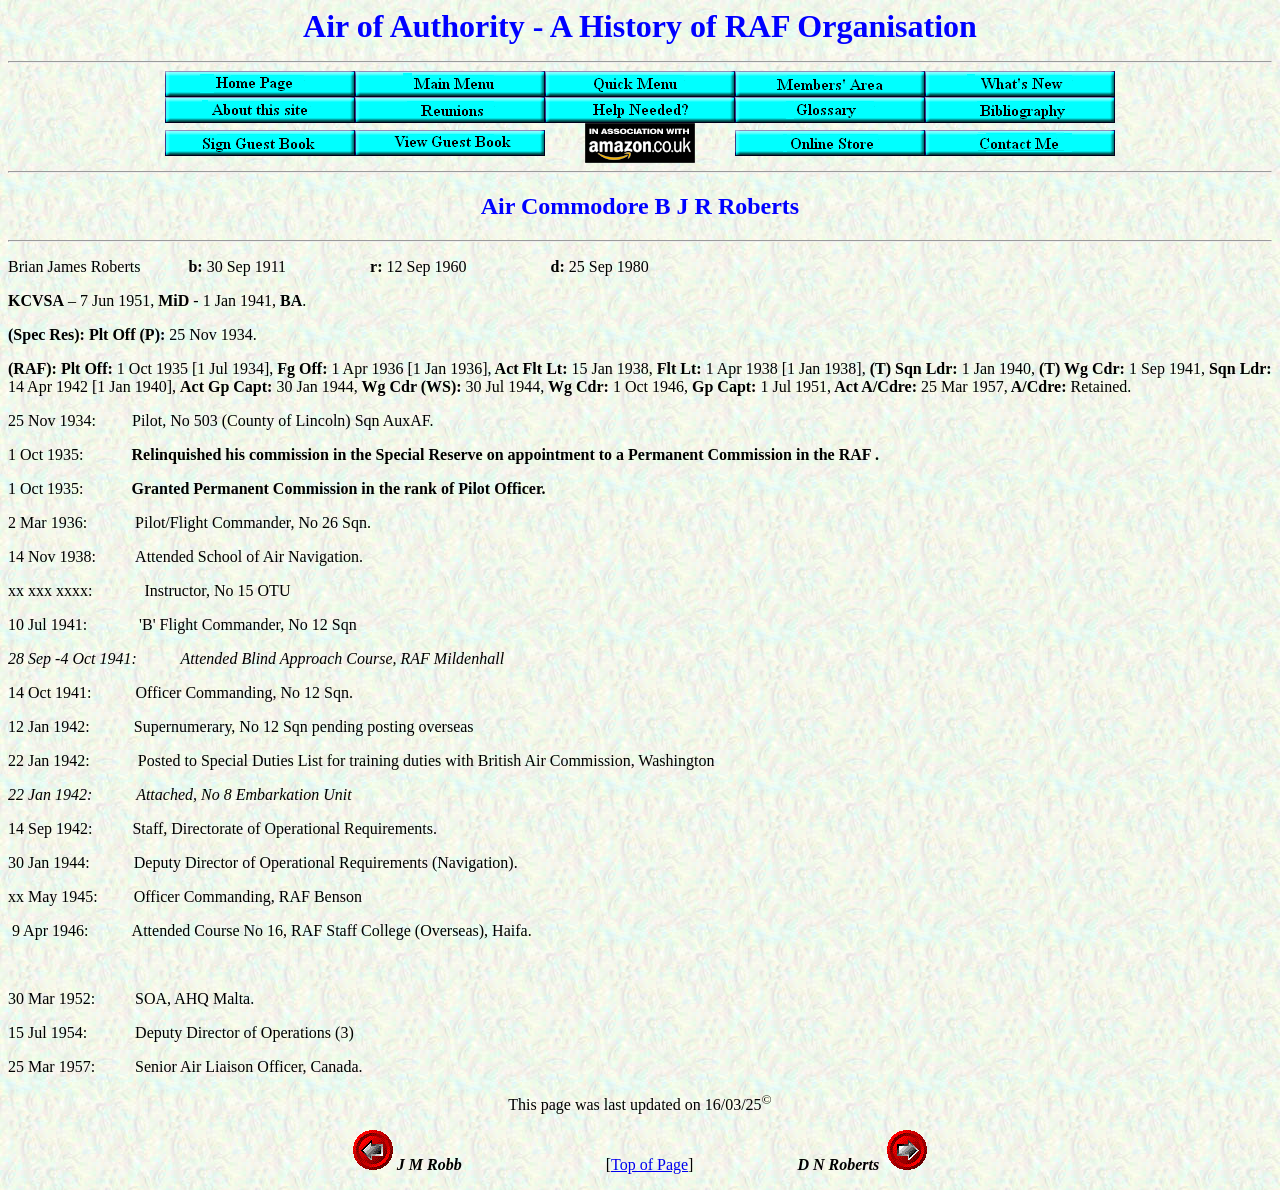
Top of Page (649, 1164)
